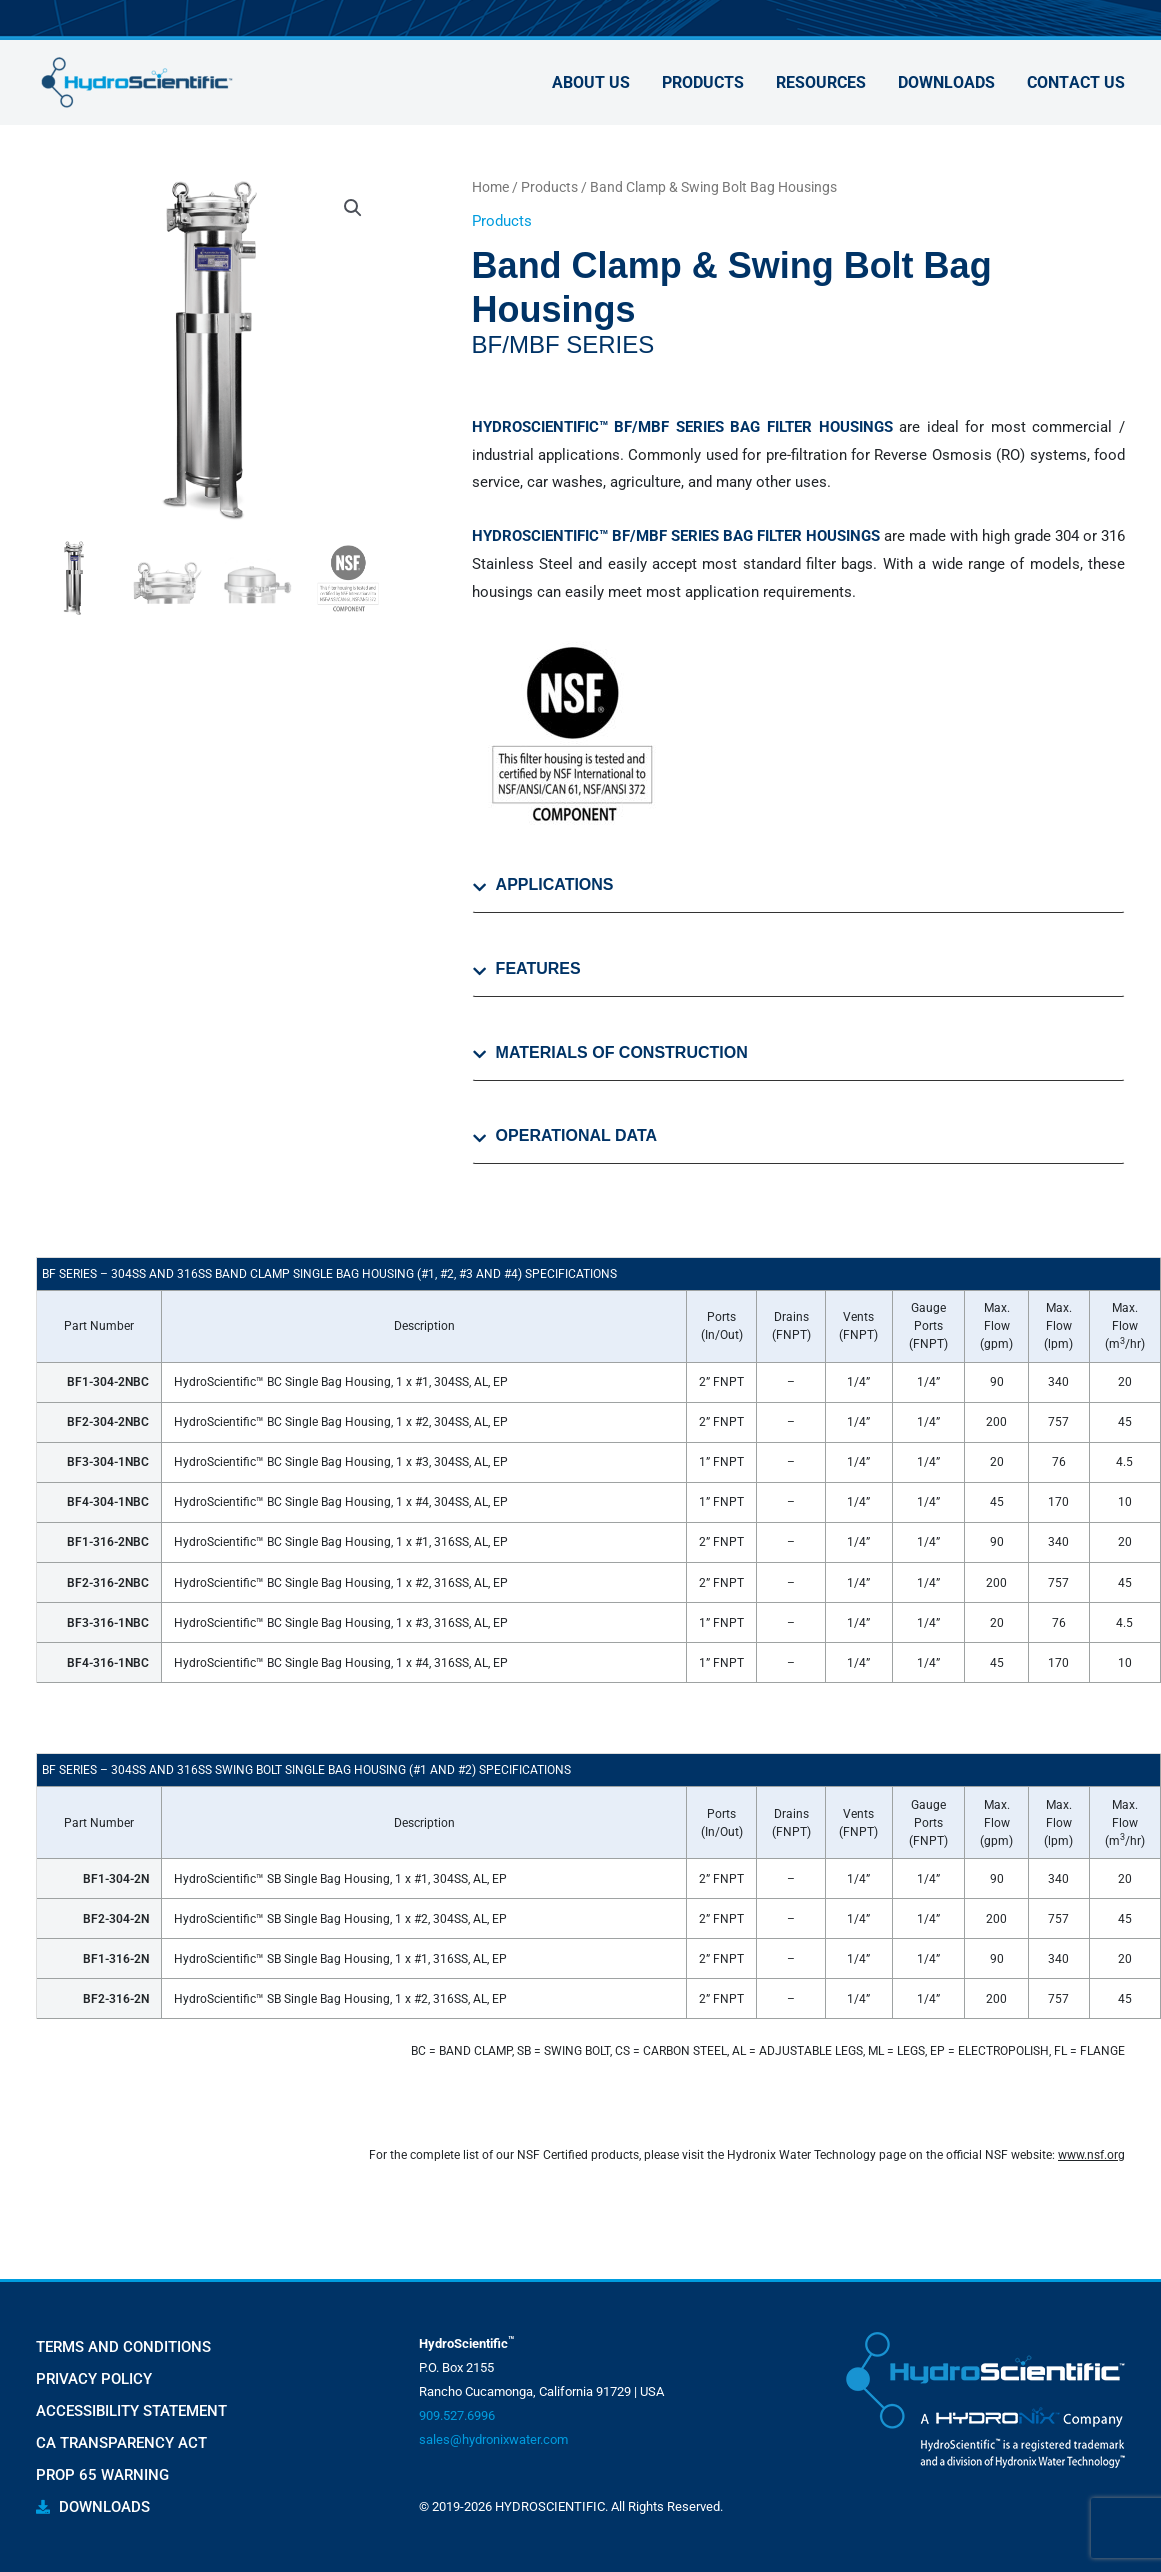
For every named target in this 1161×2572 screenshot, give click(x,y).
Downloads (946, 82)
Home (490, 187)
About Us (591, 82)
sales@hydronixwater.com (493, 2439)
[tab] (798, 893)
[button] (353, 208)
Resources (821, 82)
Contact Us (1076, 82)
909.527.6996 (457, 2415)
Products (703, 82)
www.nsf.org (1091, 2155)
